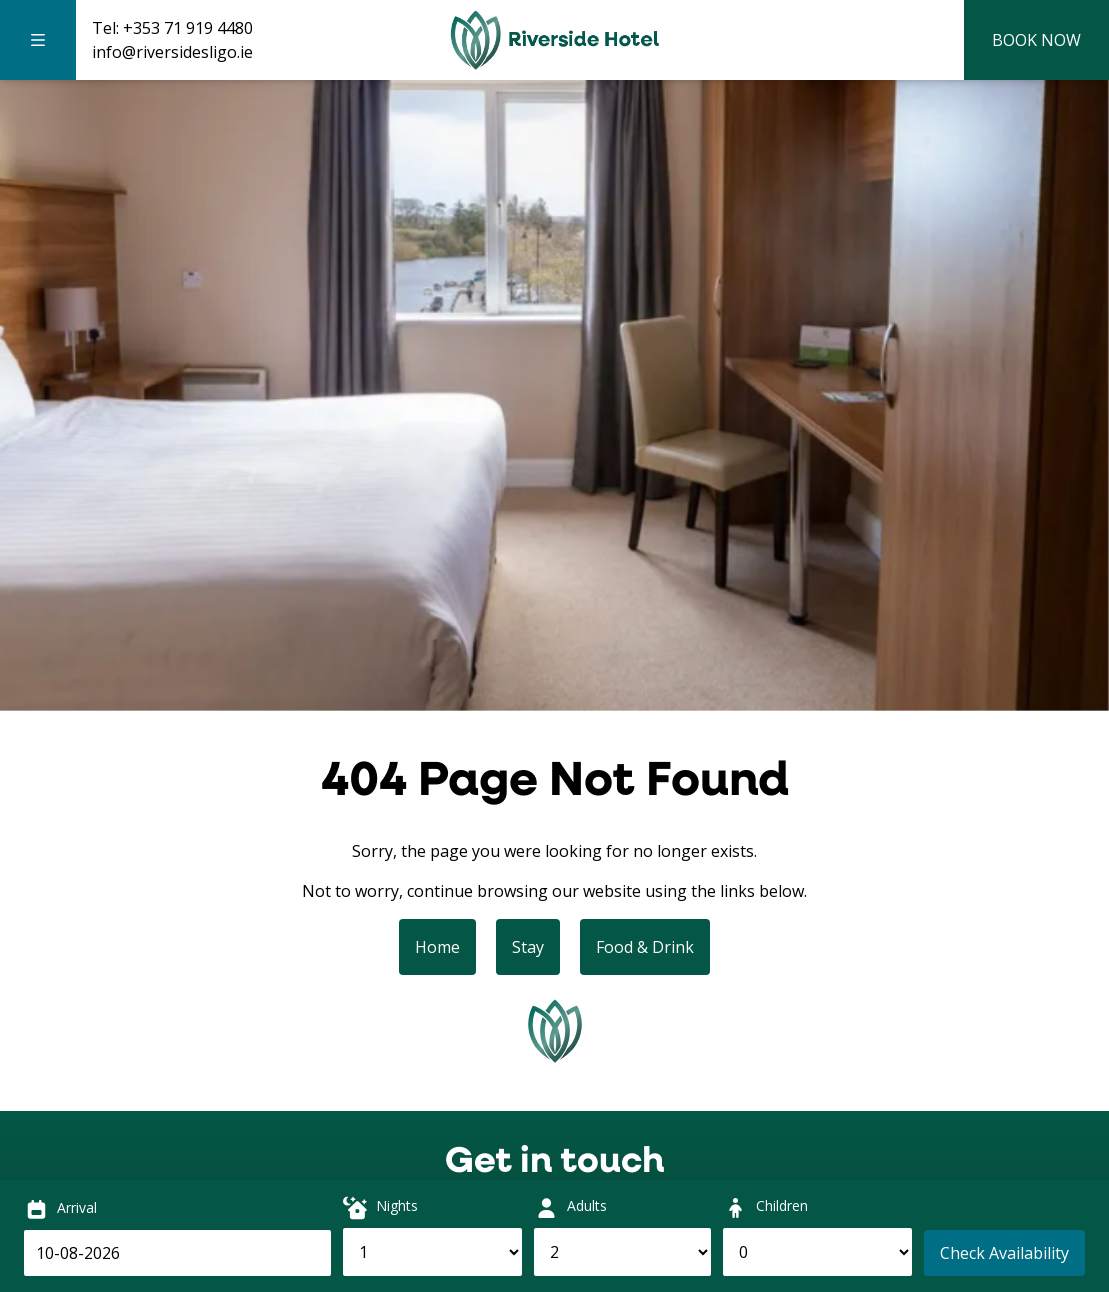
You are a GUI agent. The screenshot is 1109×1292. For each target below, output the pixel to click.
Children (782, 1205)
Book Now (1036, 40)
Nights (397, 1205)
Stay (528, 947)
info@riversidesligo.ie (172, 52)
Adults (587, 1205)
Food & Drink (645, 947)
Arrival (77, 1207)
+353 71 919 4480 (188, 28)
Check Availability (1004, 1253)
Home (437, 947)
